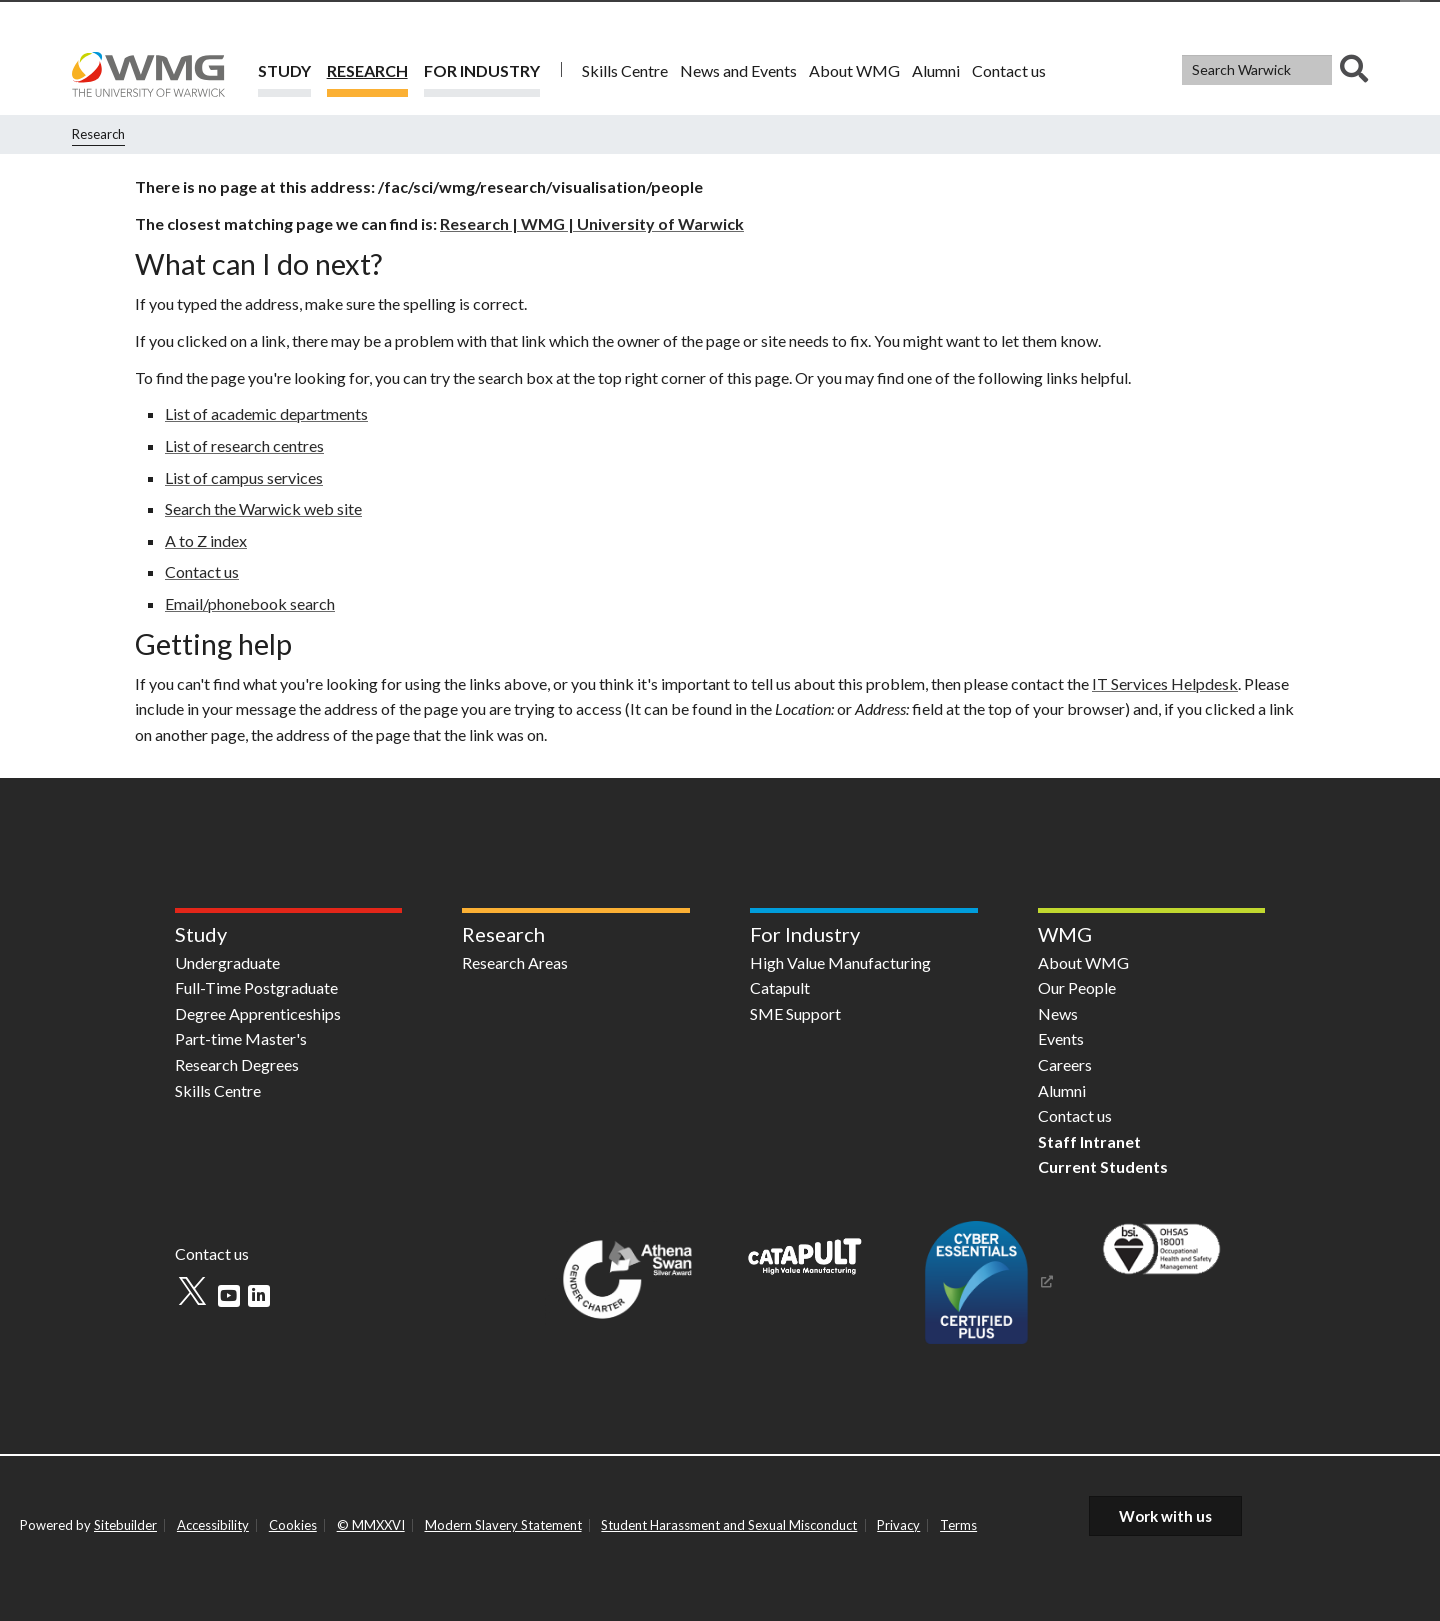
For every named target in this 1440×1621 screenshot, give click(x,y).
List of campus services (244, 477)
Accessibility (213, 1525)
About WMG (854, 70)
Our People (1077, 987)
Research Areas (515, 962)
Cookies (293, 1525)
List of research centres (244, 445)
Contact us (1009, 70)
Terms (958, 1525)
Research (367, 70)
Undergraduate (227, 962)
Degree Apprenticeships (258, 1013)
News (1058, 1013)
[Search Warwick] (1257, 70)
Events (1061, 1038)
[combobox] (1275, 70)
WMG (1065, 934)
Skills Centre (625, 70)
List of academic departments (266, 413)
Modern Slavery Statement (503, 1525)
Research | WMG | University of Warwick (592, 223)
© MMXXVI (371, 1525)
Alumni (936, 70)
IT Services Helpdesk (1165, 683)
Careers (1065, 1064)
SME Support (795, 1013)
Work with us (1165, 1516)
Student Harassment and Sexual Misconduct (729, 1525)
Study (284, 70)
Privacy (898, 1525)
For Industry (482, 70)
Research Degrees (237, 1064)
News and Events (738, 70)
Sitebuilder (125, 1525)
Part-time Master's (241, 1038)
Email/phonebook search (250, 603)
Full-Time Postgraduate (256, 987)
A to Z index (206, 540)
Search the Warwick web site (263, 508)
